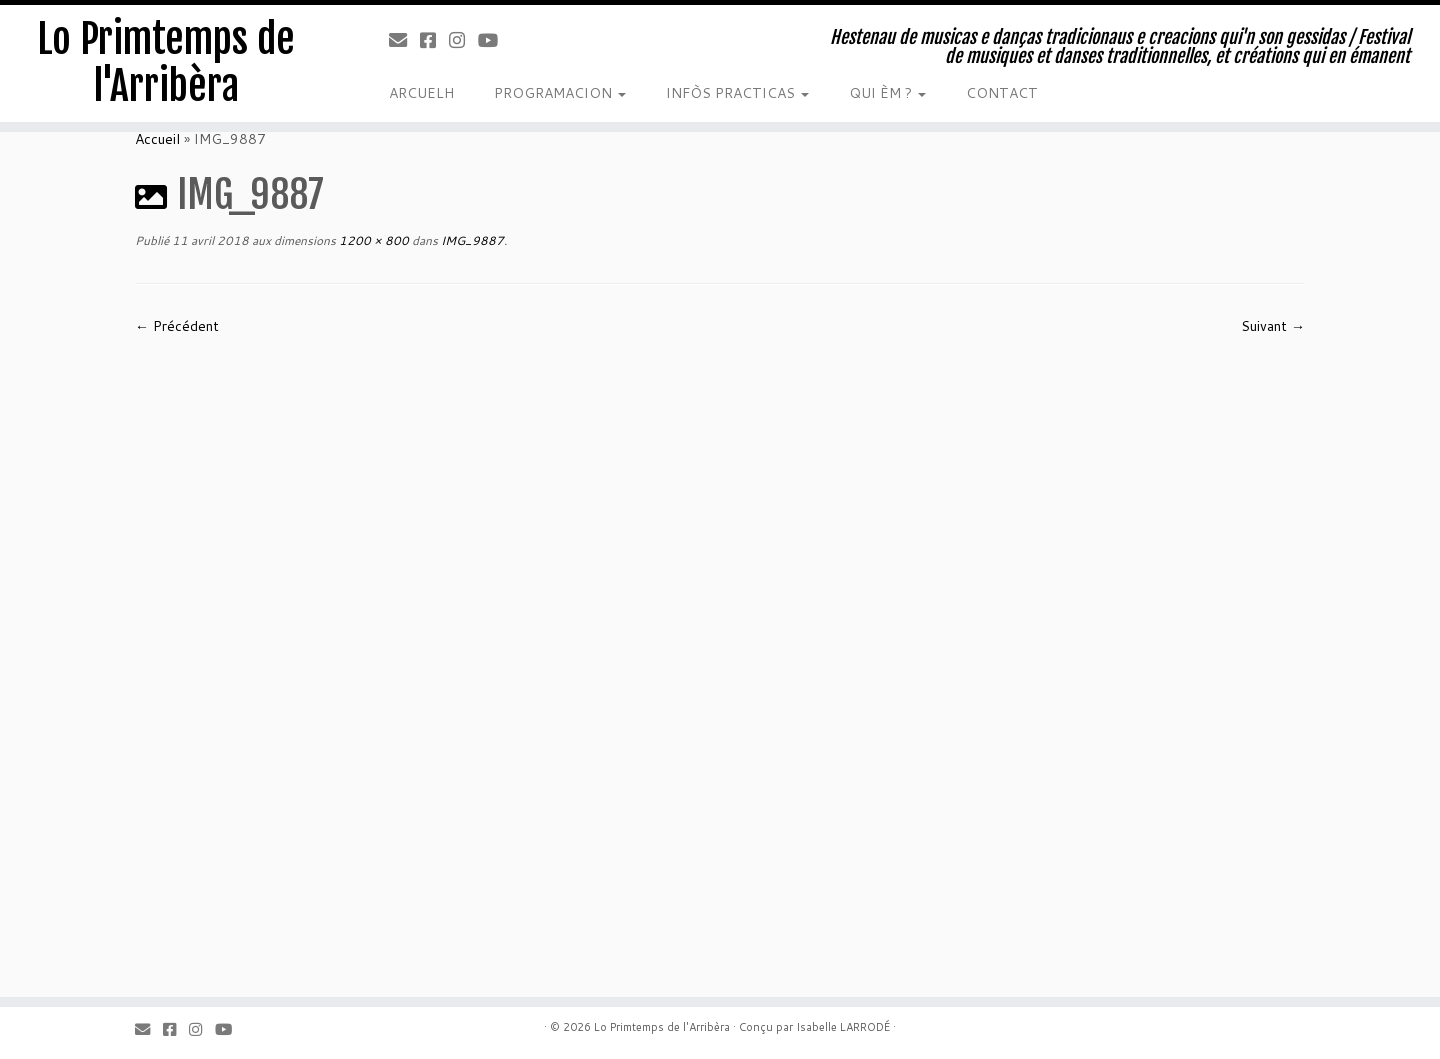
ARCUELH (421, 93)
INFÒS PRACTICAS (737, 93)
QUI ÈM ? (887, 93)
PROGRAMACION (560, 93)
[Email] (404, 40)
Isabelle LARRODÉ (843, 1027)
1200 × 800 (372, 240)
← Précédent (177, 326)
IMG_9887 (471, 240)
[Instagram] (463, 40)
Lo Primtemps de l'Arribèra (166, 64)
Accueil (157, 139)
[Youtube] (494, 40)
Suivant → (1273, 326)
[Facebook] (434, 40)
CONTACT (1002, 93)
